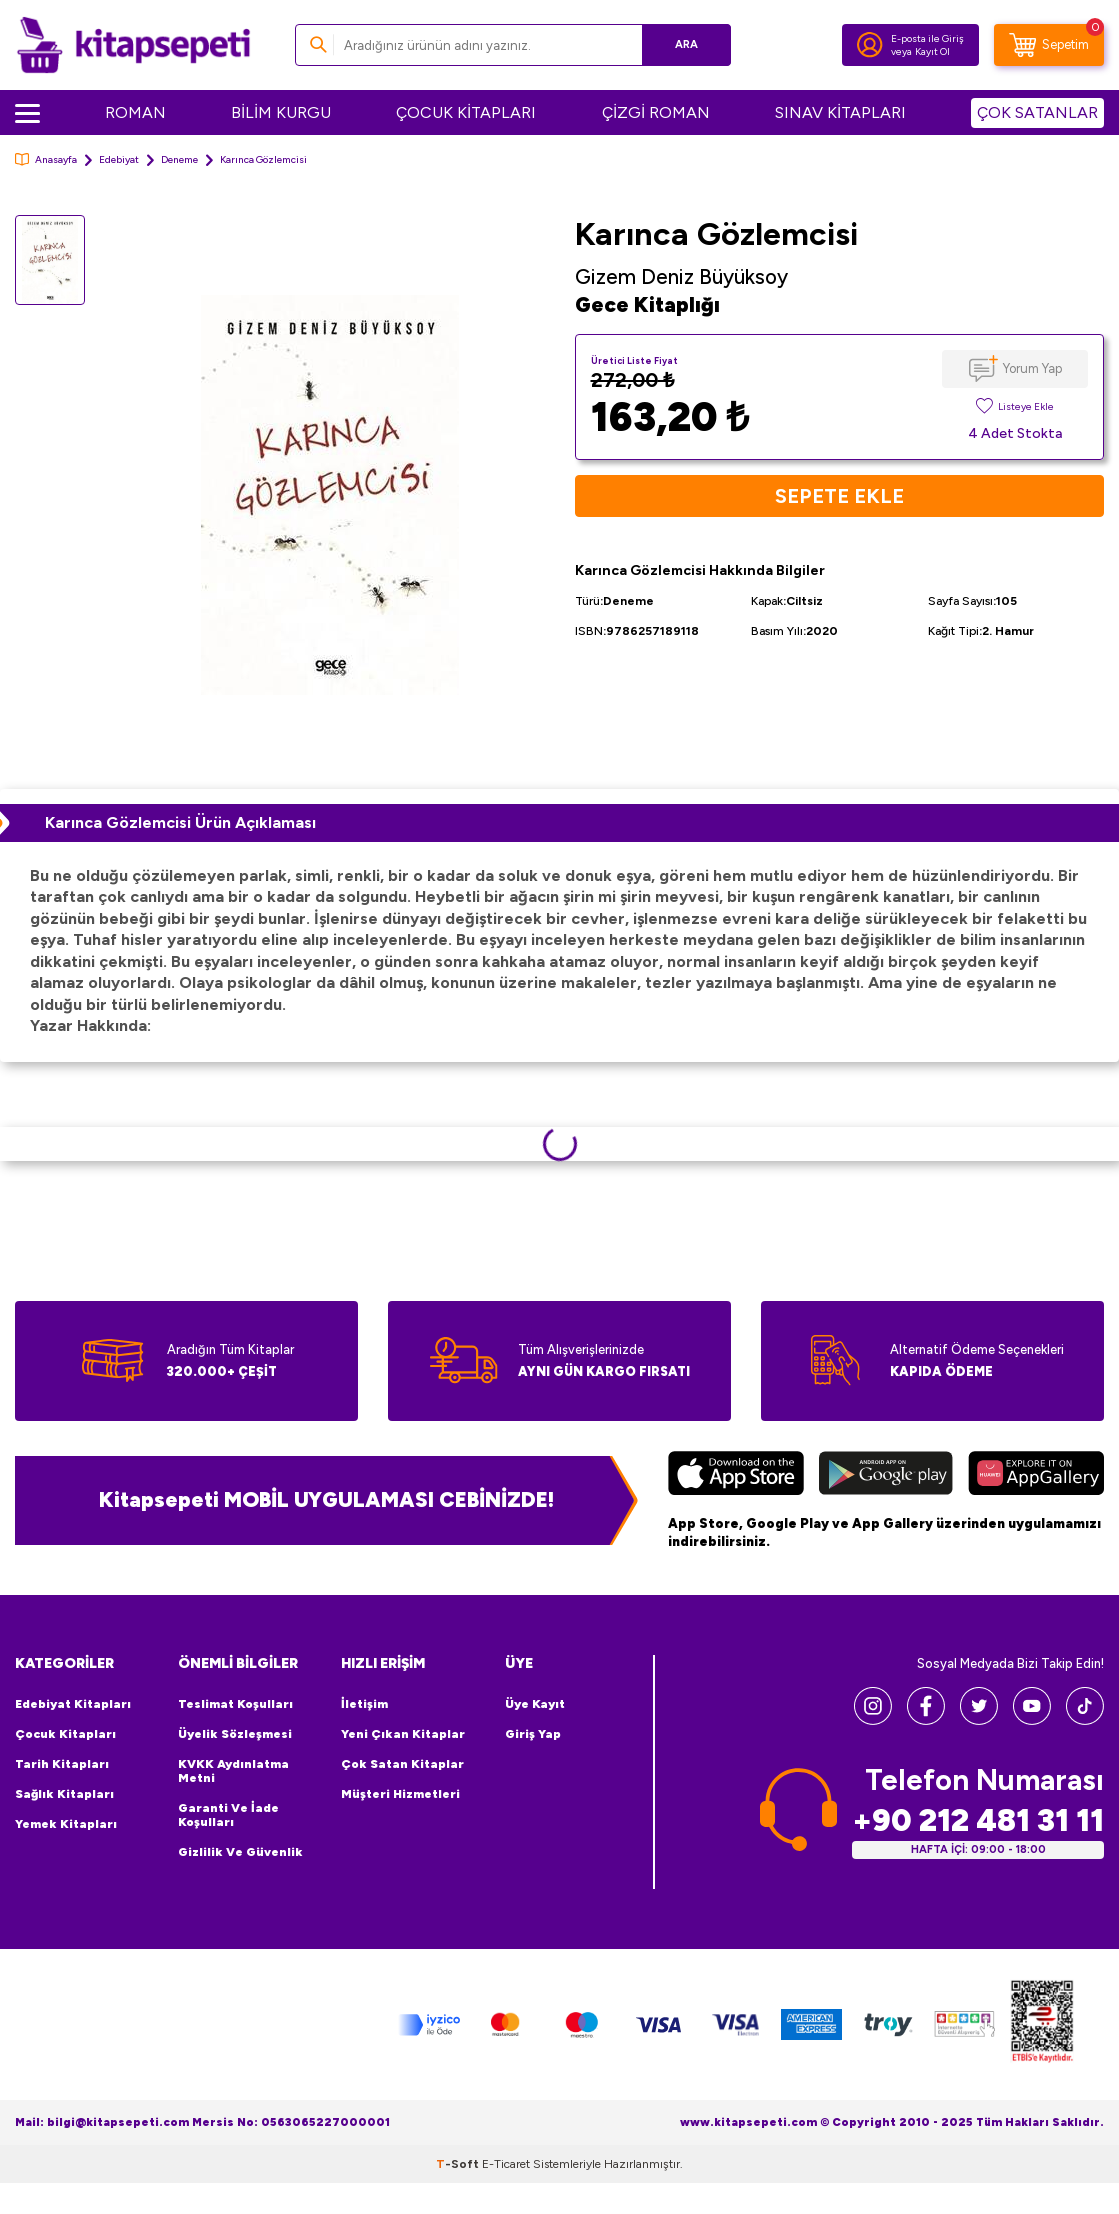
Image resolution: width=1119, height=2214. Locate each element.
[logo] (133, 45)
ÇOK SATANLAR (1037, 112)
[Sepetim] (1049, 45)
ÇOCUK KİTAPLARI (466, 112)
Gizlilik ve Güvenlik (240, 1852)
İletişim (364, 1704)
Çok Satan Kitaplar (402, 1764)
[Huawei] (1036, 1476)
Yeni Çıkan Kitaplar (403, 1734)
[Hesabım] (870, 45)
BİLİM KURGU (281, 112)
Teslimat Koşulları (235, 1704)
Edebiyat (119, 159)
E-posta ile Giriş (927, 38)
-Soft (459, 2164)
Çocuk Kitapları (65, 1734)
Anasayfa (46, 159)
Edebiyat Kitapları (73, 1704)
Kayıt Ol (932, 51)
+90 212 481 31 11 (978, 1820)
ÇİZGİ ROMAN (656, 112)
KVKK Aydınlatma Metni (233, 1771)
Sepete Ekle (839, 496)
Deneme (179, 159)
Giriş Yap (533, 1734)
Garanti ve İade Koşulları (228, 1815)
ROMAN (135, 112)
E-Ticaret (506, 2164)
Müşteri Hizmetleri (400, 1794)
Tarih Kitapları (62, 1764)
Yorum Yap (1032, 368)
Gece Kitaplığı (647, 304)
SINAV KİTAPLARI (840, 112)
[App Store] (736, 1476)
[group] (330, 494)
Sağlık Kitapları (64, 1794)
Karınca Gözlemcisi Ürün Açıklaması (180, 822)
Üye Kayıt (535, 1704)
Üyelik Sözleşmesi (235, 1734)
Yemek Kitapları (66, 1824)
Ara (686, 44)
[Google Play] (886, 1476)
